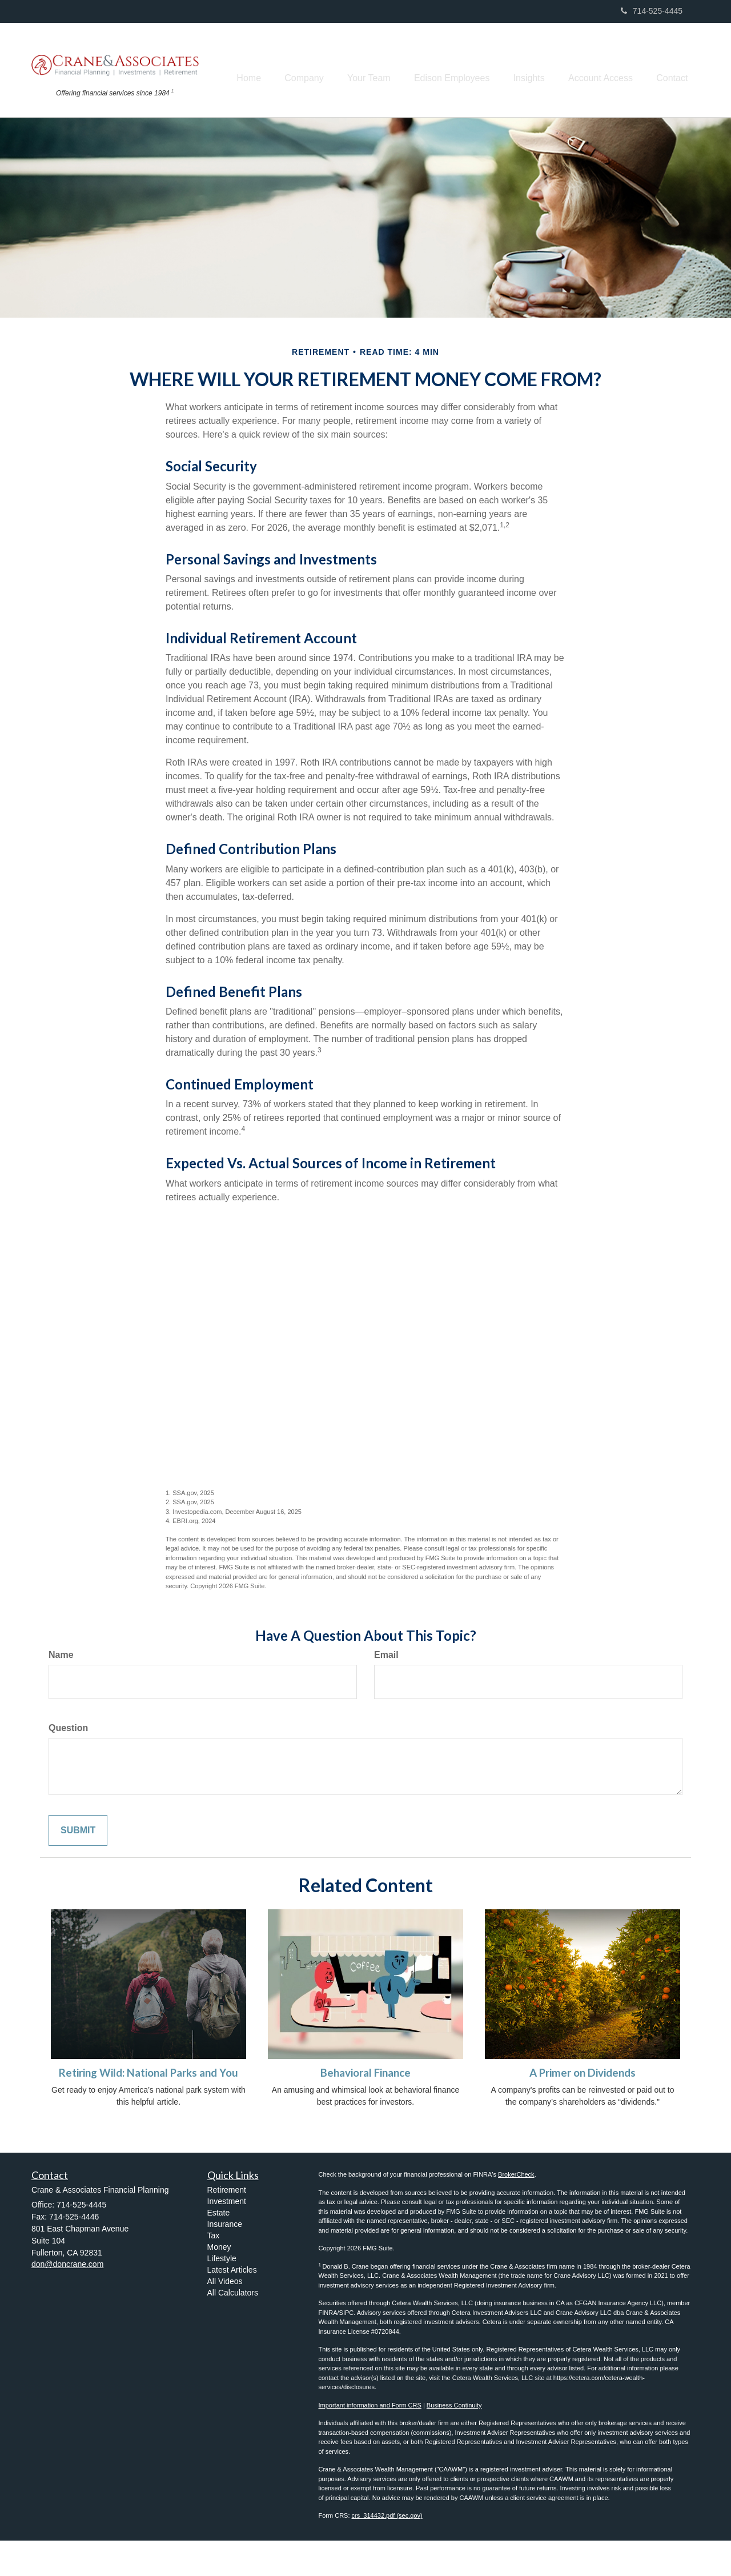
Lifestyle (221, 2293)
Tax (213, 2270)
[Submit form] (78, 1866)
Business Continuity (454, 2440)
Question (68, 1763)
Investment (226, 2236)
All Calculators (232, 2328)
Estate (218, 2248)
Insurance (224, 2259)
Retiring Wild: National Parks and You (148, 2108)
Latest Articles (232, 2305)
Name (61, 1690)
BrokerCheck (516, 2209)
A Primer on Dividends (582, 2108)
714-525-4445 (651, 10)
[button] (285, 63)
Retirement (226, 2225)
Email (386, 1690)
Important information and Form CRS (370, 2440)
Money (219, 2282)
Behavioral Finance (365, 2108)
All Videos (225, 2316)
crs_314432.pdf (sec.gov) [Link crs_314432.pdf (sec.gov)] (387, 2550)
